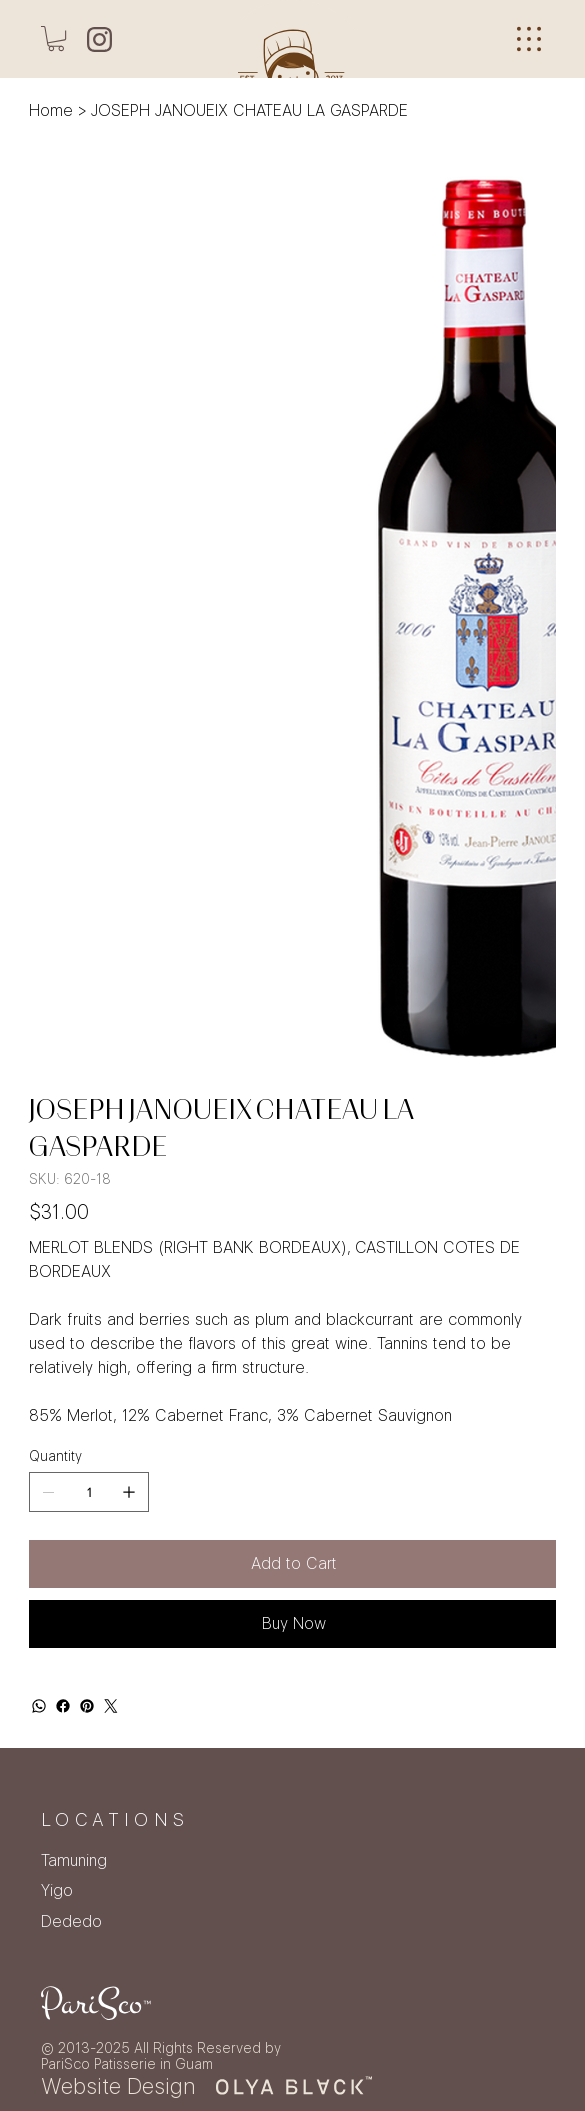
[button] (56, 38)
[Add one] (129, 1492)
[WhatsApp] (39, 1706)
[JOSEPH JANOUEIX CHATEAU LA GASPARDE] (249, 110)
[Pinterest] (87, 1706)
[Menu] (529, 39)
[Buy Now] (292, 1624)
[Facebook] (63, 1706)
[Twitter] (111, 1706)
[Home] (51, 110)
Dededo (71, 1921)
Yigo (57, 1890)
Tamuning (74, 1860)
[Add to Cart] (292, 1564)
